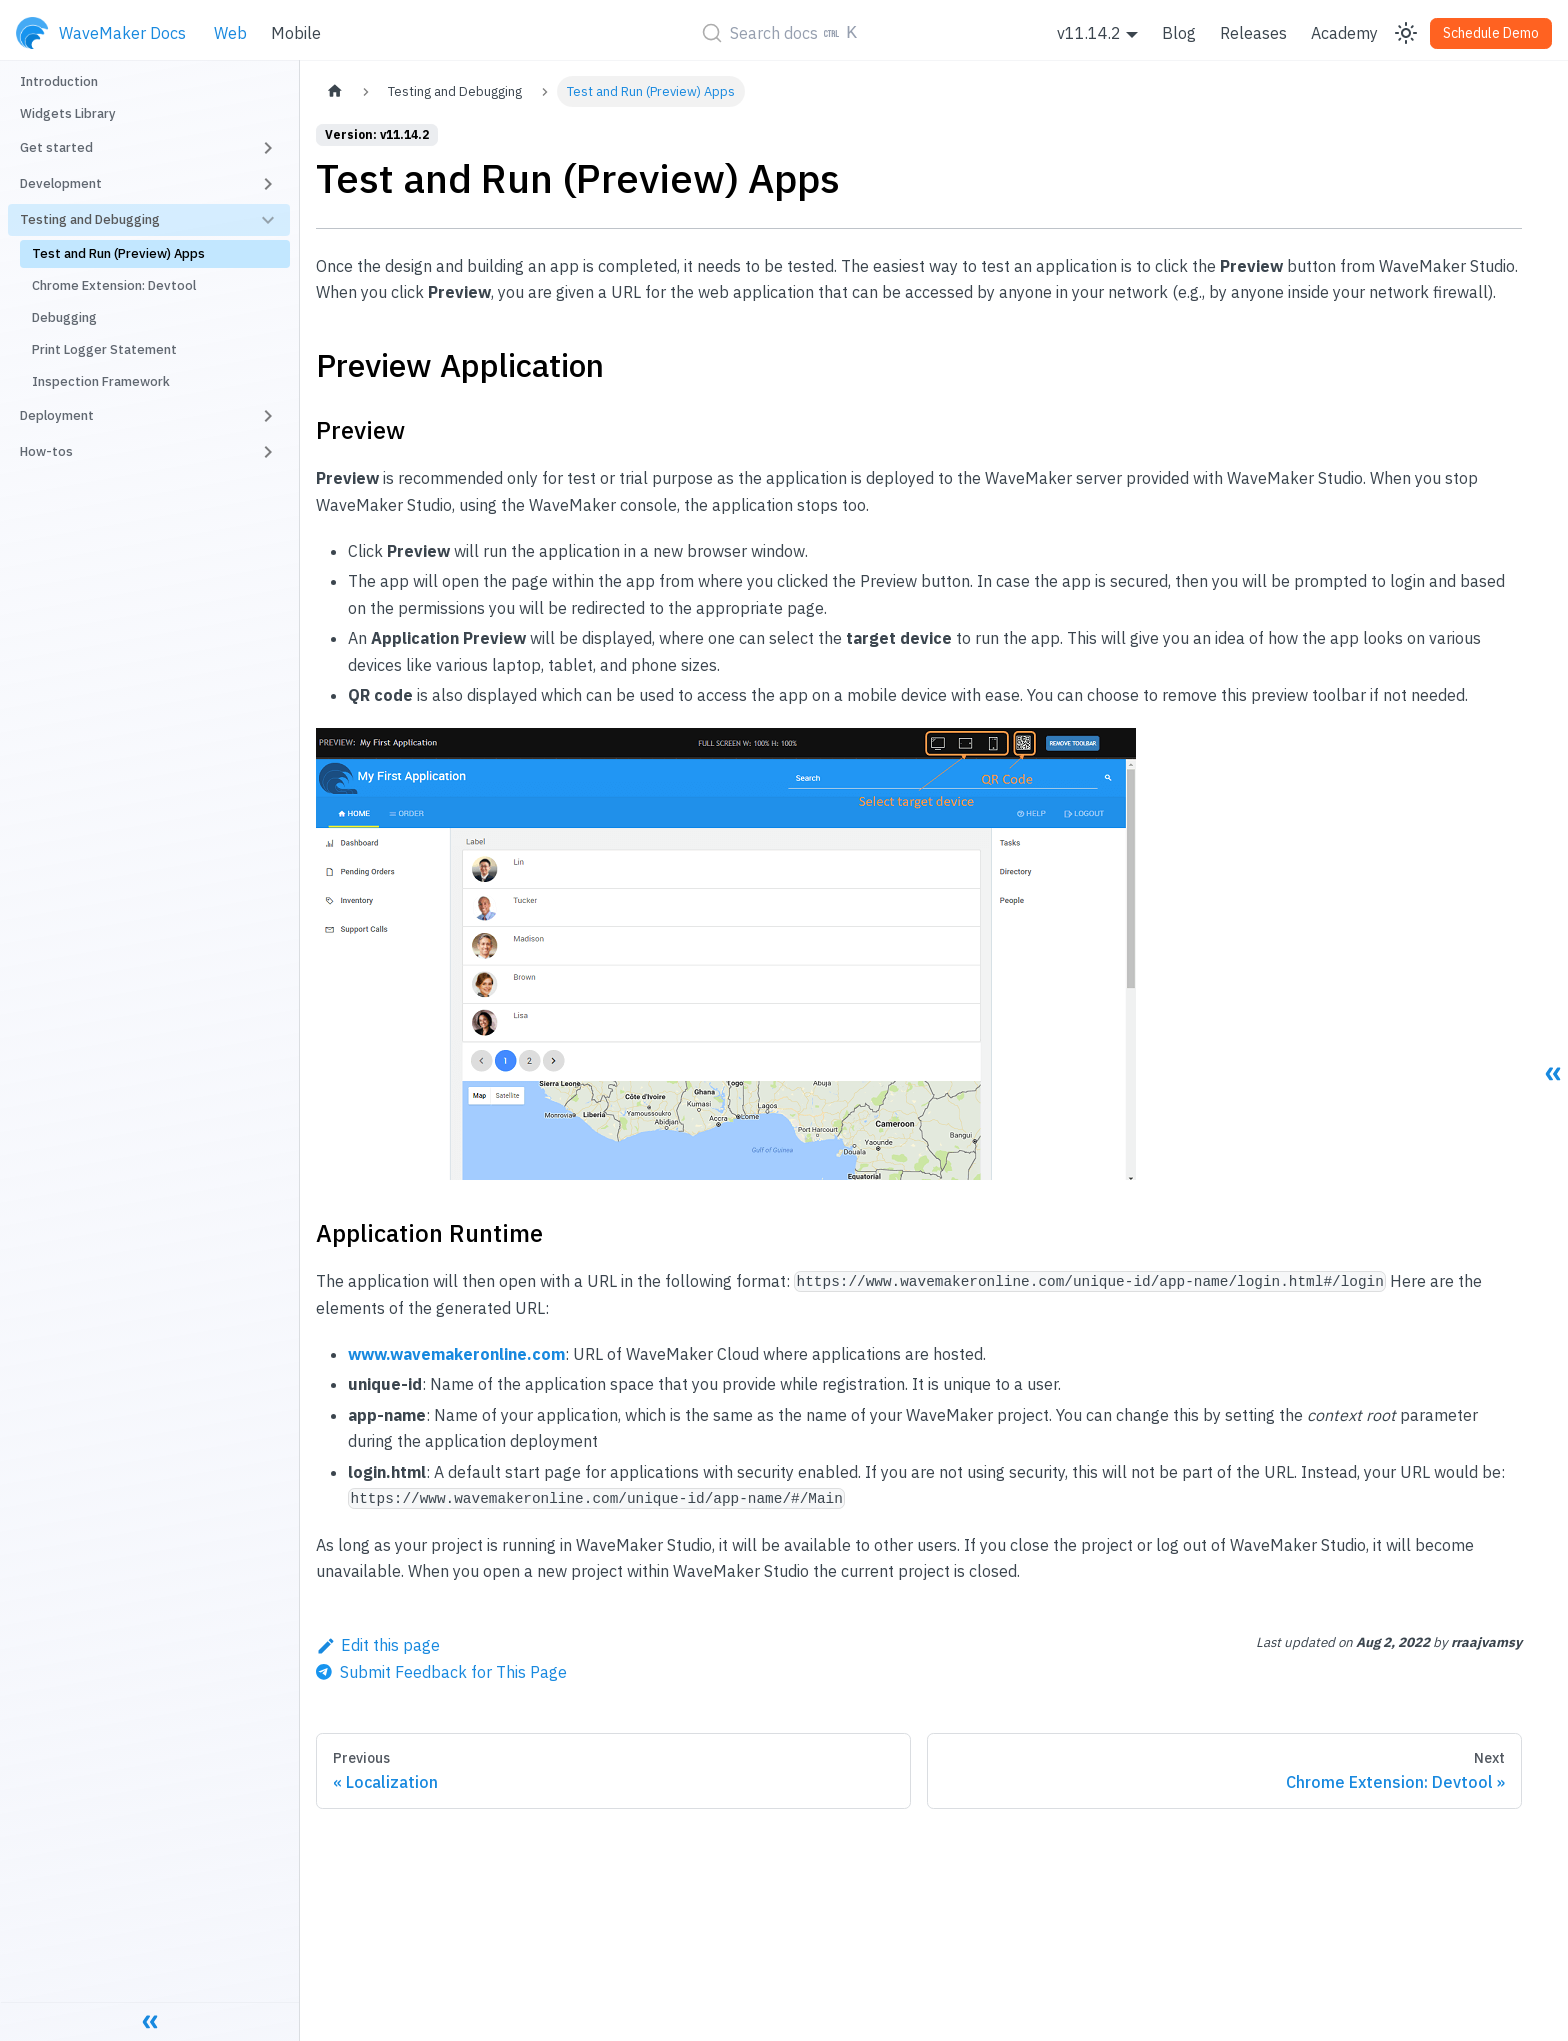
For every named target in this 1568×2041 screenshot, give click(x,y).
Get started (56, 147)
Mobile (296, 33)
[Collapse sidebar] (150, 2021)
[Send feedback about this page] (441, 1672)
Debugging (64, 317)
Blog (1179, 33)
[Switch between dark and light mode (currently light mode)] (1406, 33)
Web (230, 33)
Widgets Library (68, 113)
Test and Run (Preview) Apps (118, 253)
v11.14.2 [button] (1089, 33)
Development (61, 183)
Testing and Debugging (90, 219)
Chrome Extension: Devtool (114, 285)
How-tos (46, 451)
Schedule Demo (1491, 33)
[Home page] (335, 91)
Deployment (57, 415)
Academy (1344, 33)
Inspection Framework (101, 381)
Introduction (59, 81)
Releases (1253, 33)
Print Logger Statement (104, 349)
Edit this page (378, 1645)
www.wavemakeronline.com (456, 1354)
